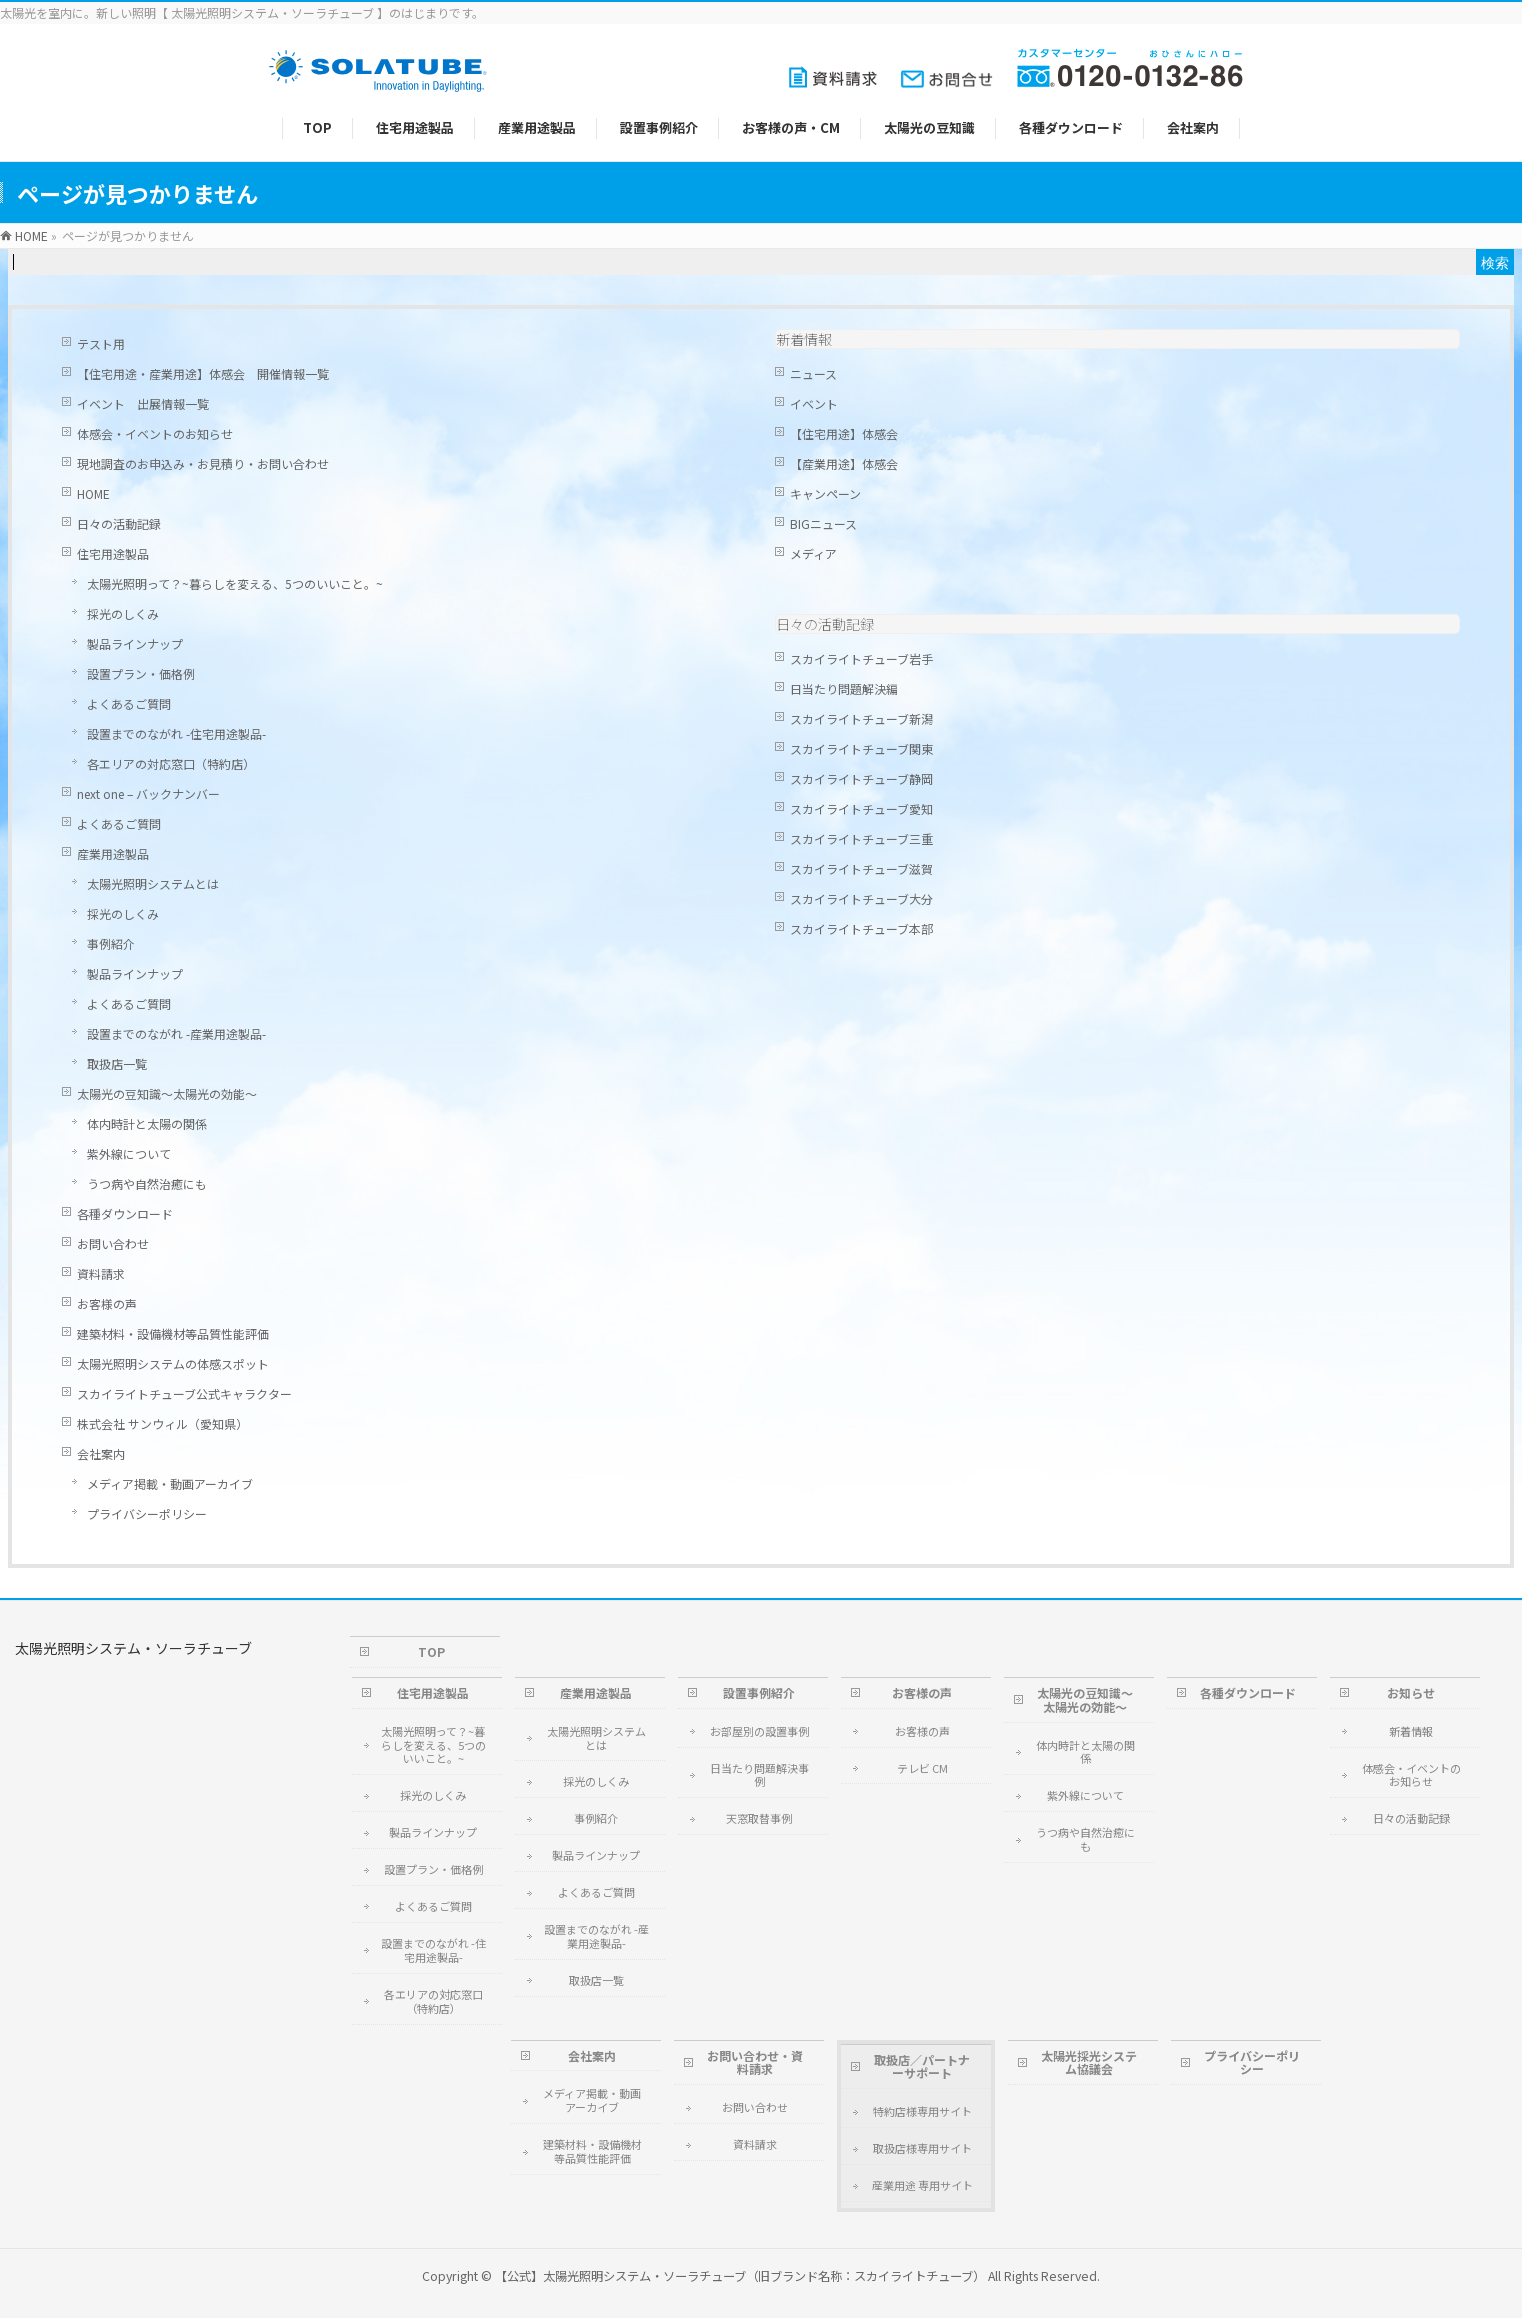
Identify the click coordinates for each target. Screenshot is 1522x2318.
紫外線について (129, 1153)
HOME (93, 493)
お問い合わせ (113, 1243)
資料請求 (101, 1273)
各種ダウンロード (125, 1213)
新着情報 (804, 339)
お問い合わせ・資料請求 (755, 2062)
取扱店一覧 (117, 1063)
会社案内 (101, 1453)
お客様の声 (107, 1303)
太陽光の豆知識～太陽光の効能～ (167, 1093)
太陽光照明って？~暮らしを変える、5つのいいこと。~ (235, 583)
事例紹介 (111, 943)
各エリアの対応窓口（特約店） (171, 763)
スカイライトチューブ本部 (861, 928)
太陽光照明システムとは (153, 883)
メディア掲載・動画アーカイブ (170, 1483)
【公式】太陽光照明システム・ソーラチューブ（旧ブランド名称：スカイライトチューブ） (740, 2276)
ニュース (813, 373)
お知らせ (1411, 1692)
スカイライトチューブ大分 (861, 898)
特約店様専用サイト (922, 2111)
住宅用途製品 (113, 553)
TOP (431, 1651)
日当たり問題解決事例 (759, 1775)
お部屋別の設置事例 (759, 1731)
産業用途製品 (113, 853)
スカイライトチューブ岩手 (861, 658)
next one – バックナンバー (148, 793)
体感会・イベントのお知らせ (155, 433)
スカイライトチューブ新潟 (861, 718)
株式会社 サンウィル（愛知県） (162, 1423)
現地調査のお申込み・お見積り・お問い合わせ (203, 463)
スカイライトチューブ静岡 (861, 778)
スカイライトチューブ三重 (861, 838)
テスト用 (101, 343)
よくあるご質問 (129, 703)
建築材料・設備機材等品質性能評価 (173, 1333)
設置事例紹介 (759, 1692)
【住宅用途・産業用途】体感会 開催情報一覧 (203, 373)
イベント (814, 403)
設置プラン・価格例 (141, 673)
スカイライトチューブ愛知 (861, 808)
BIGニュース (823, 523)
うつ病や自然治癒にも (147, 1183)
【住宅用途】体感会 (844, 433)
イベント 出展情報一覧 (143, 403)
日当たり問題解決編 (844, 688)
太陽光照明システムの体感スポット (173, 1363)
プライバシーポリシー (147, 1513)
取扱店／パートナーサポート (922, 2066)
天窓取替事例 (759, 1818)
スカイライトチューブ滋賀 (861, 868)
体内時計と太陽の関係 (147, 1123)
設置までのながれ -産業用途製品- (176, 1033)
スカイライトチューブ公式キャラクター (184, 1393)
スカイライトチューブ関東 (861, 748)
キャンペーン (825, 493)
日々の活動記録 (119, 523)
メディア (813, 553)
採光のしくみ (123, 613)
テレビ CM (922, 1768)
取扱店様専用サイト (922, 2148)
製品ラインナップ (135, 643)
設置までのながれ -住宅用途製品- (176, 733)
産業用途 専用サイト (922, 2185)
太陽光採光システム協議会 (1089, 2062)
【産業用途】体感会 (844, 463)
